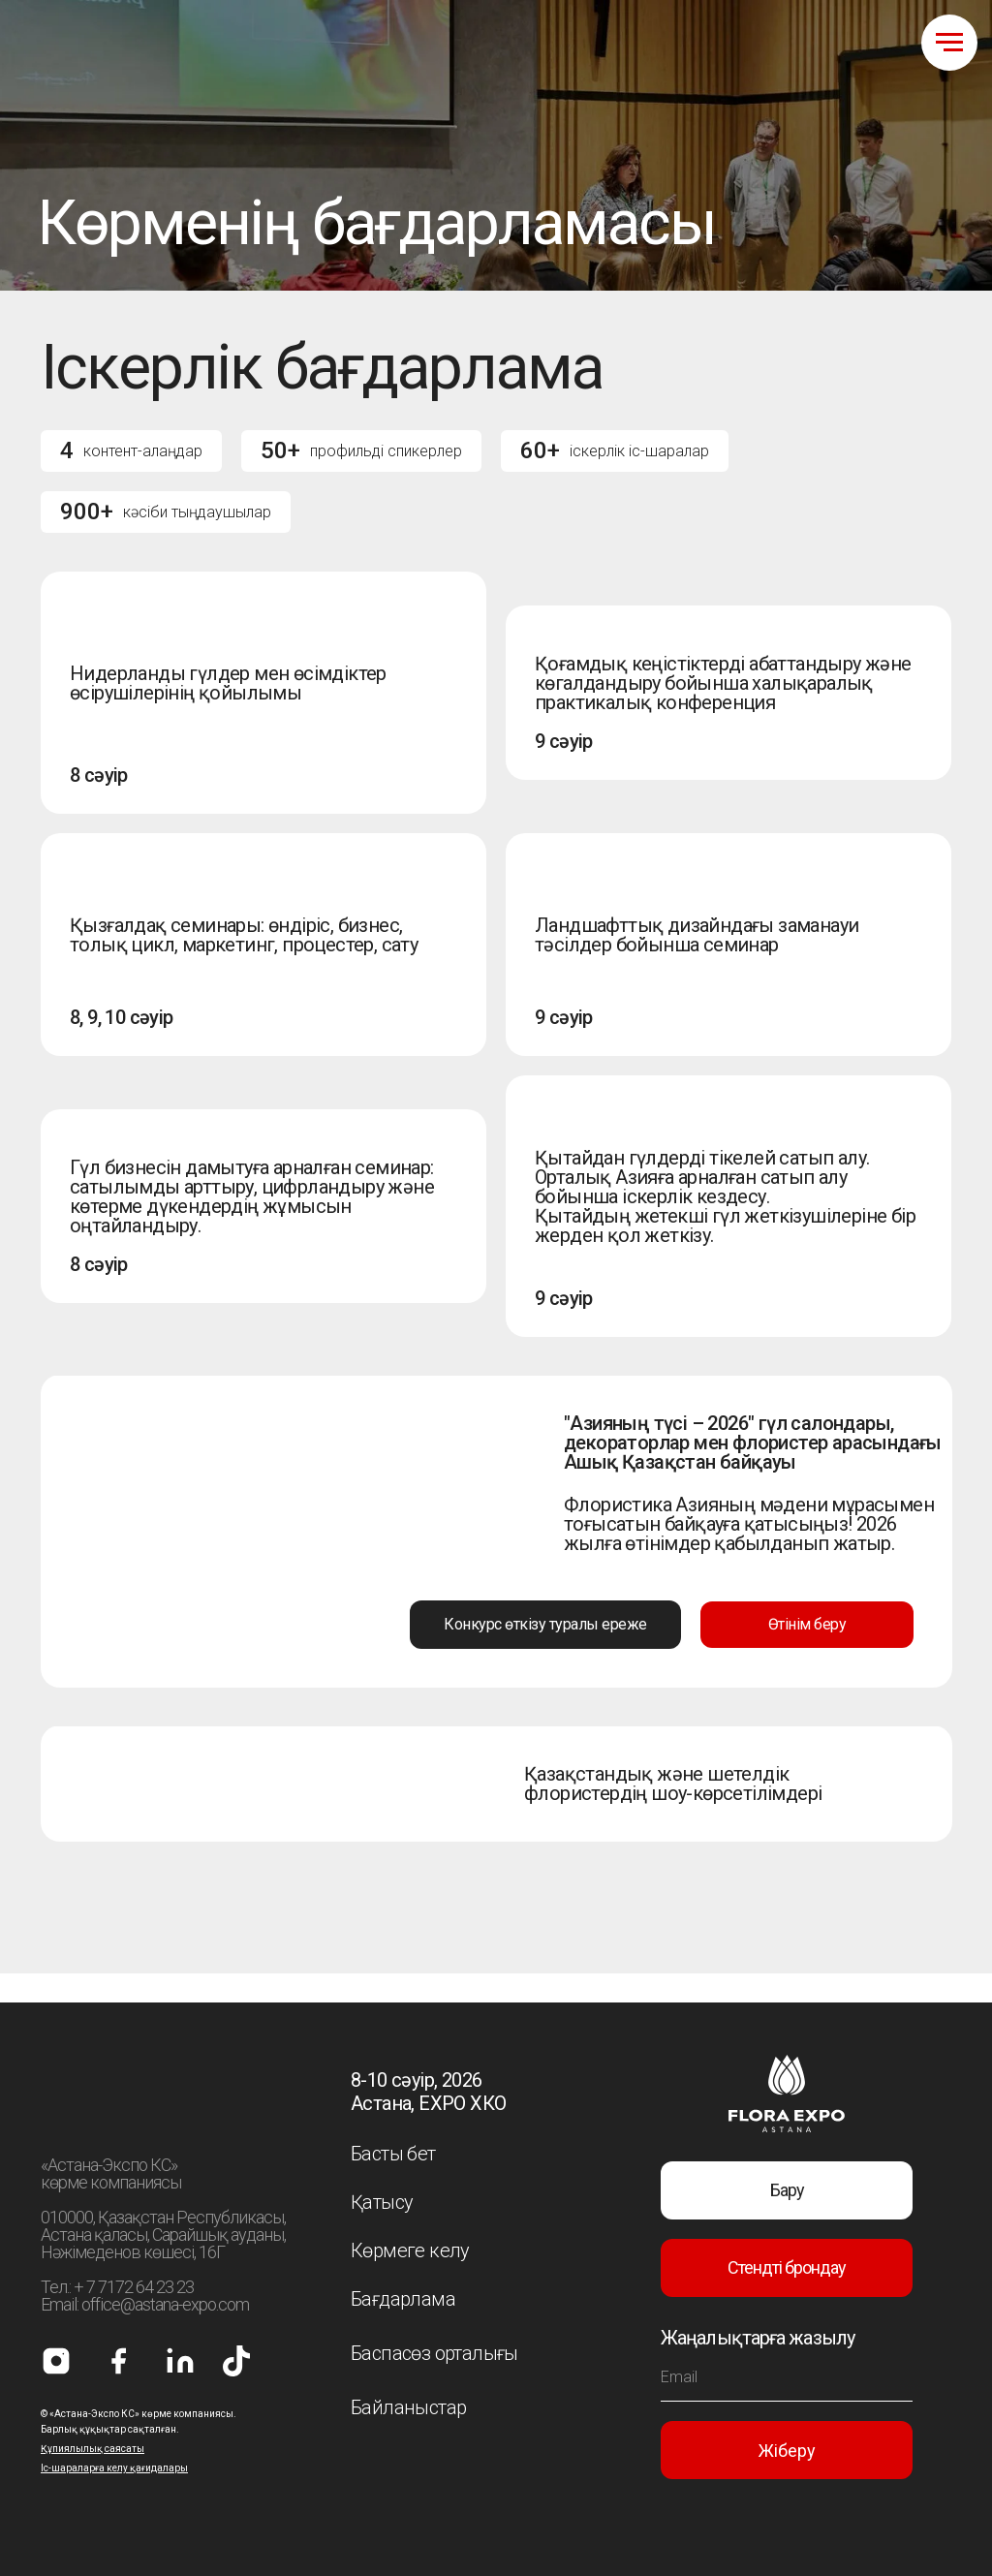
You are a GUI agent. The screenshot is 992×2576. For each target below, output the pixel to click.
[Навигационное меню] (949, 42)
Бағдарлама (403, 2299)
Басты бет (393, 2153)
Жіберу (787, 2450)
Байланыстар (408, 2407)
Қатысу (382, 2202)
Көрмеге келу (410, 2250)
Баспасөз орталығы (434, 2353)
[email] (787, 2377)
